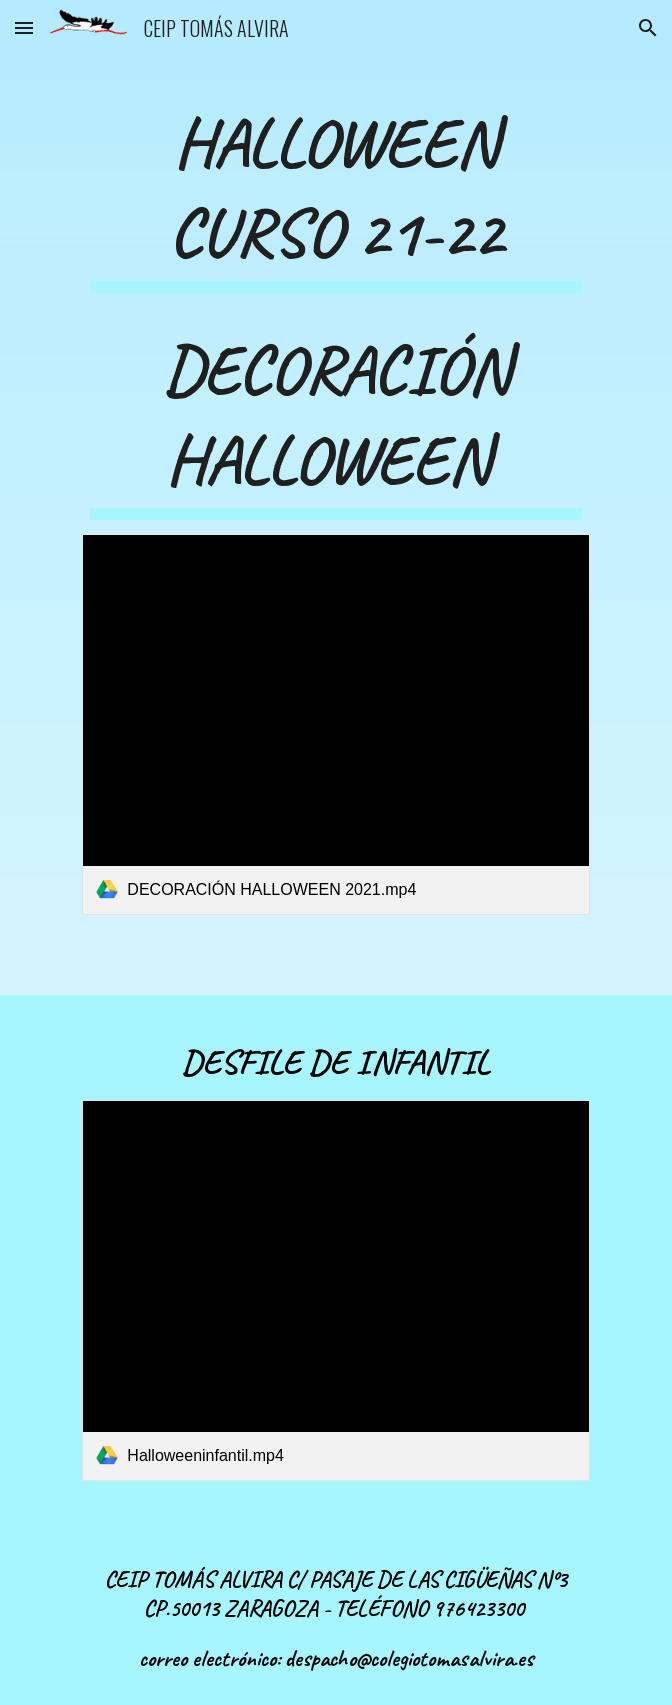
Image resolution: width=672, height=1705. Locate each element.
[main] (335, 193)
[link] (335, 724)
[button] (24, 27)
